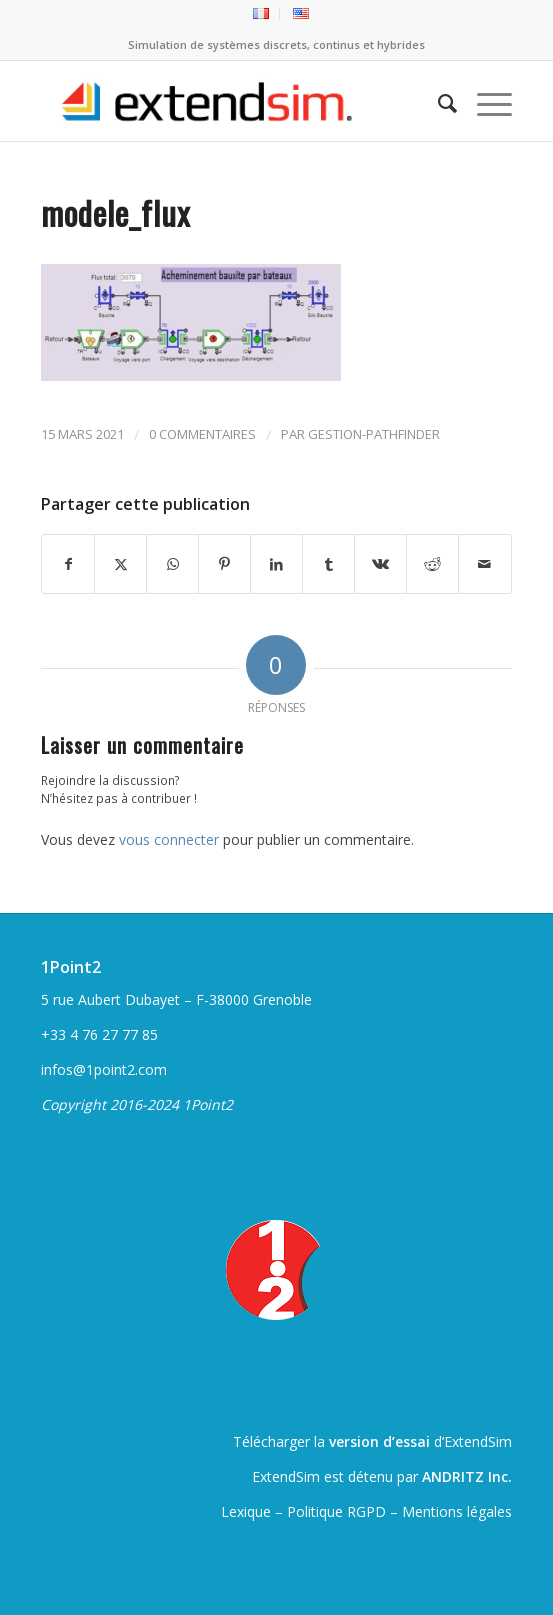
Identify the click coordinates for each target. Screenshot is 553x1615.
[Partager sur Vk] (380, 564)
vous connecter (169, 839)
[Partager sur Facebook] (68, 564)
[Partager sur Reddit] (432, 564)
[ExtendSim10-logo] (229, 101)
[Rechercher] (437, 101)
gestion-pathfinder (374, 434)
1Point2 (71, 967)
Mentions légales (457, 1511)
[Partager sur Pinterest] (224, 564)
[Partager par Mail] (484, 564)
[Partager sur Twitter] (120, 564)
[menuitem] (261, 14)
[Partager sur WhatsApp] (172, 564)
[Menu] (484, 101)
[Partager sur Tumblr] (328, 564)
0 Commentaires (202, 434)
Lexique (246, 1511)
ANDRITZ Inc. (467, 1476)
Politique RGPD (336, 1511)
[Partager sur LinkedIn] (276, 564)
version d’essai (379, 1441)
